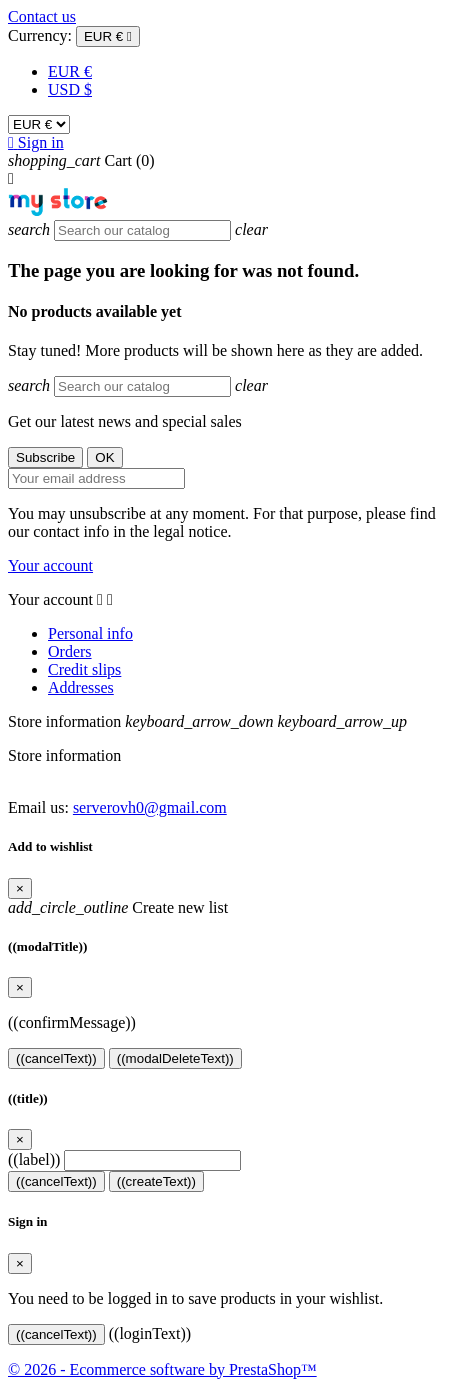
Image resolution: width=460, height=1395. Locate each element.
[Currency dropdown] (108, 36)
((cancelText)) (56, 1058)
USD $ (70, 89)
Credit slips (84, 669)
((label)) (34, 1159)
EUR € (70, 71)
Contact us (42, 16)
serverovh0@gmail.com (150, 807)
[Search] (142, 230)
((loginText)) (150, 1333)
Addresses (81, 687)
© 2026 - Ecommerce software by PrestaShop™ (162, 1369)
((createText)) (156, 1181)
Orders (70, 651)
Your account (50, 565)
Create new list (118, 907)
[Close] (20, 888)
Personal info (90, 633)
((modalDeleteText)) (175, 1058)
